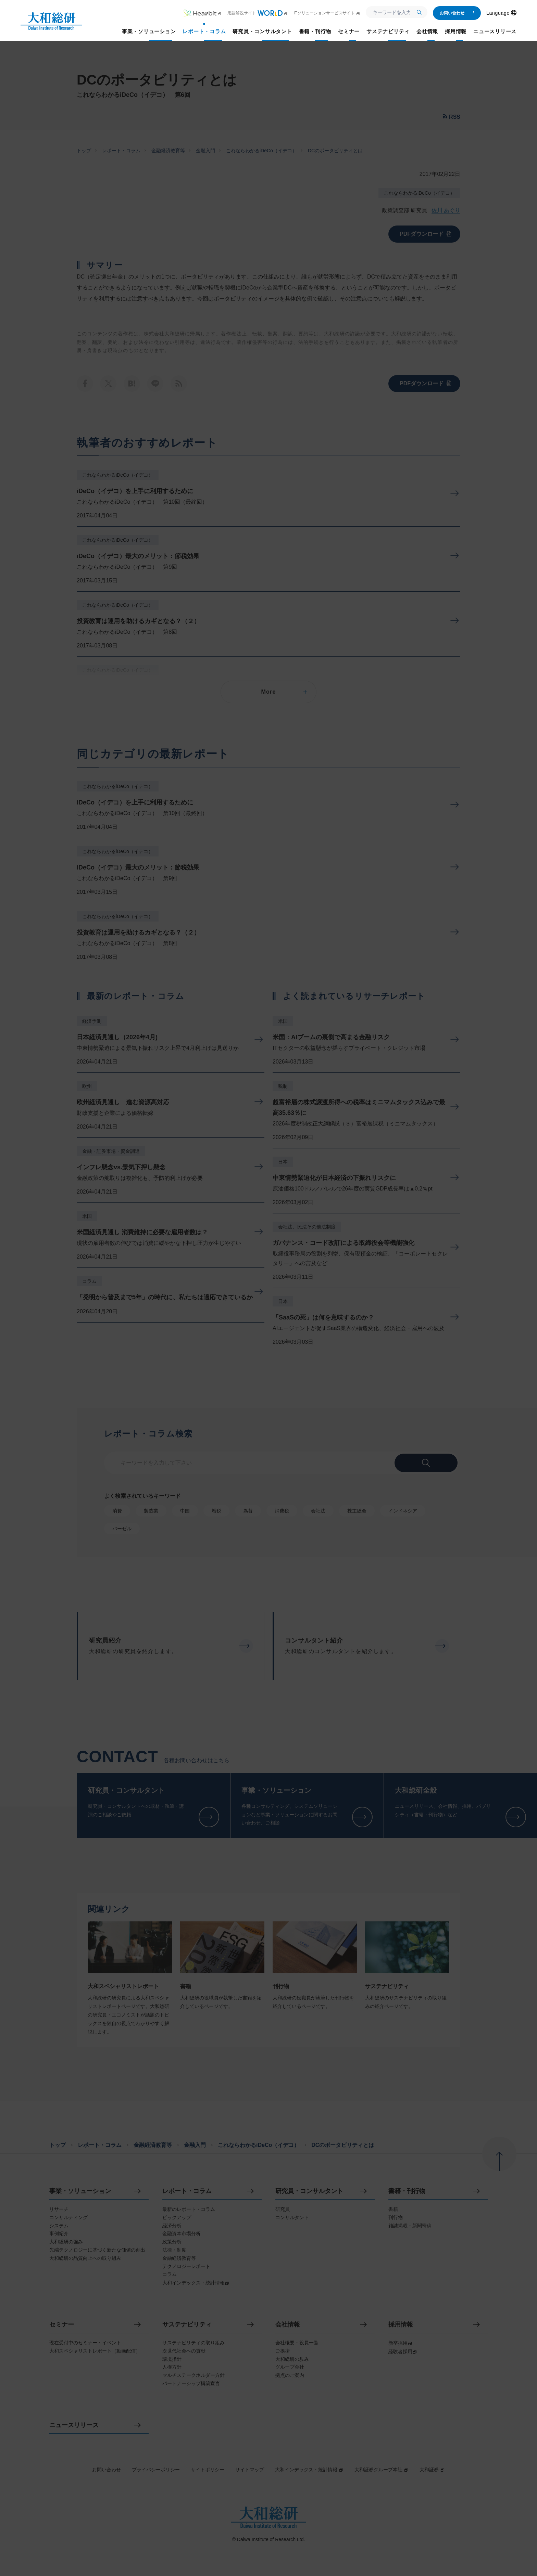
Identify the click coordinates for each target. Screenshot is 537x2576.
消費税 (282, 1511)
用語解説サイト (257, 13)
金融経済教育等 (168, 150)
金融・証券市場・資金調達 (111, 1151)
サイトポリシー (207, 2469)
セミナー (61, 2324)
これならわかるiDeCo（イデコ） (261, 150)
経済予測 (91, 1021)
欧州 (87, 1086)
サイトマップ (249, 2469)
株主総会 (356, 1511)
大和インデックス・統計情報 (309, 2469)
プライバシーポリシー (156, 2469)
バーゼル (122, 1528)
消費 (117, 1511)
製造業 (151, 1511)
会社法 (318, 1511)
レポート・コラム (121, 150)
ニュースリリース (74, 2425)
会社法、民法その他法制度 (307, 1226)
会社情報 (287, 2324)
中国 (185, 1511)
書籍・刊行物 (406, 2191)
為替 (248, 1511)
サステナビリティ (187, 2324)
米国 (87, 1216)
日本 (283, 1161)
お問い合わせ (457, 13)
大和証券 (432, 2469)
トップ (84, 150)
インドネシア (402, 1511)
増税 (216, 1511)
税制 (283, 1086)
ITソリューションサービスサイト (327, 13)
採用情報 (400, 2324)
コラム (89, 1281)
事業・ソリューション (80, 2191)
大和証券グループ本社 (381, 2469)
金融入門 (205, 150)
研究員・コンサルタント (309, 2191)
